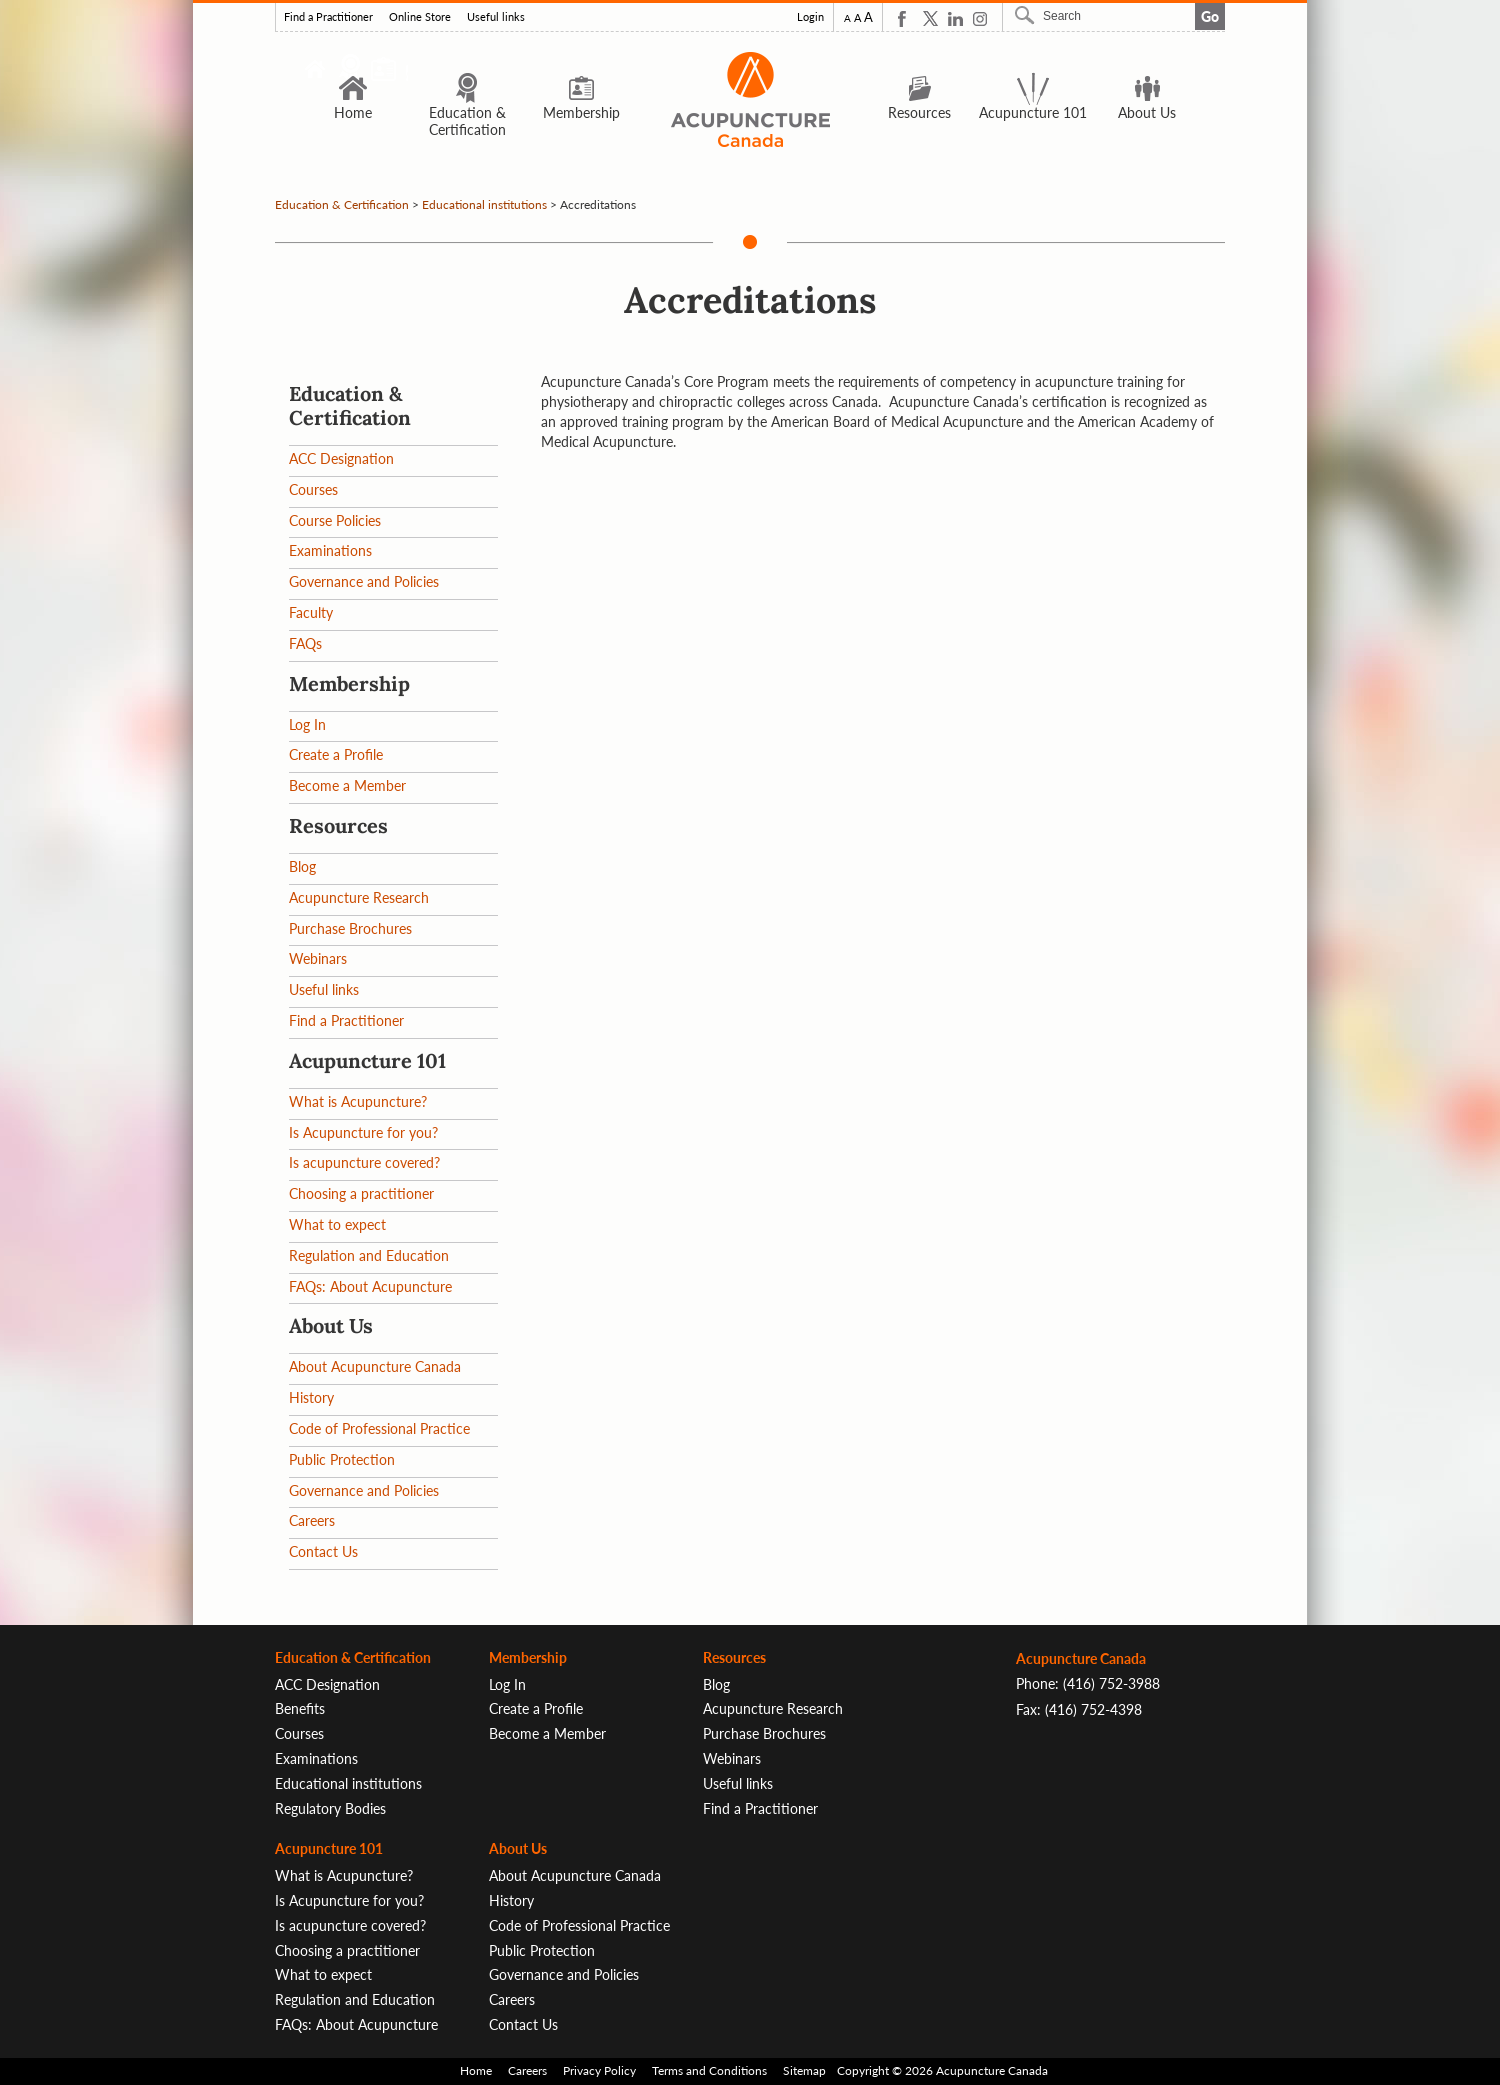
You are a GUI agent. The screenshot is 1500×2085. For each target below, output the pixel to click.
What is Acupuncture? (358, 1101)
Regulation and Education (369, 1255)
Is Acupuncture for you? (363, 1132)
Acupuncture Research (359, 897)
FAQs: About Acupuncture (370, 1286)
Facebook (905, 18)
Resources (919, 96)
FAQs (305, 643)
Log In (307, 724)
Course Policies (335, 520)
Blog (302, 866)
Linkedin (955, 18)
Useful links (496, 17)
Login (810, 17)
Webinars (318, 958)
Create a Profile (336, 754)
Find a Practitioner (328, 17)
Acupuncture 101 (1033, 96)
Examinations (330, 550)
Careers (312, 1520)
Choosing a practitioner (361, 1193)
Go (1210, 16)
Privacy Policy (599, 2070)
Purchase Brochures (350, 928)
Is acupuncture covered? (364, 1162)
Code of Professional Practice (379, 1428)
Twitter (930, 18)
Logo (750, 99)
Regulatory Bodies (330, 1808)
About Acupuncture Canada (375, 1366)
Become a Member (347, 785)
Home (353, 96)
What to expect (337, 1224)
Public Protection (342, 1459)
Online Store (420, 17)
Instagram (980, 18)
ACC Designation (341, 458)
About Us (1147, 96)
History (311, 1397)
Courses (313, 489)
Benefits (300, 1708)
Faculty (311, 612)
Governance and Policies (364, 581)
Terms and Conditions (709, 2070)
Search (1027, 15)
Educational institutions (484, 204)
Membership (581, 96)
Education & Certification (467, 104)
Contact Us (323, 1551)
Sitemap (804, 2070)
